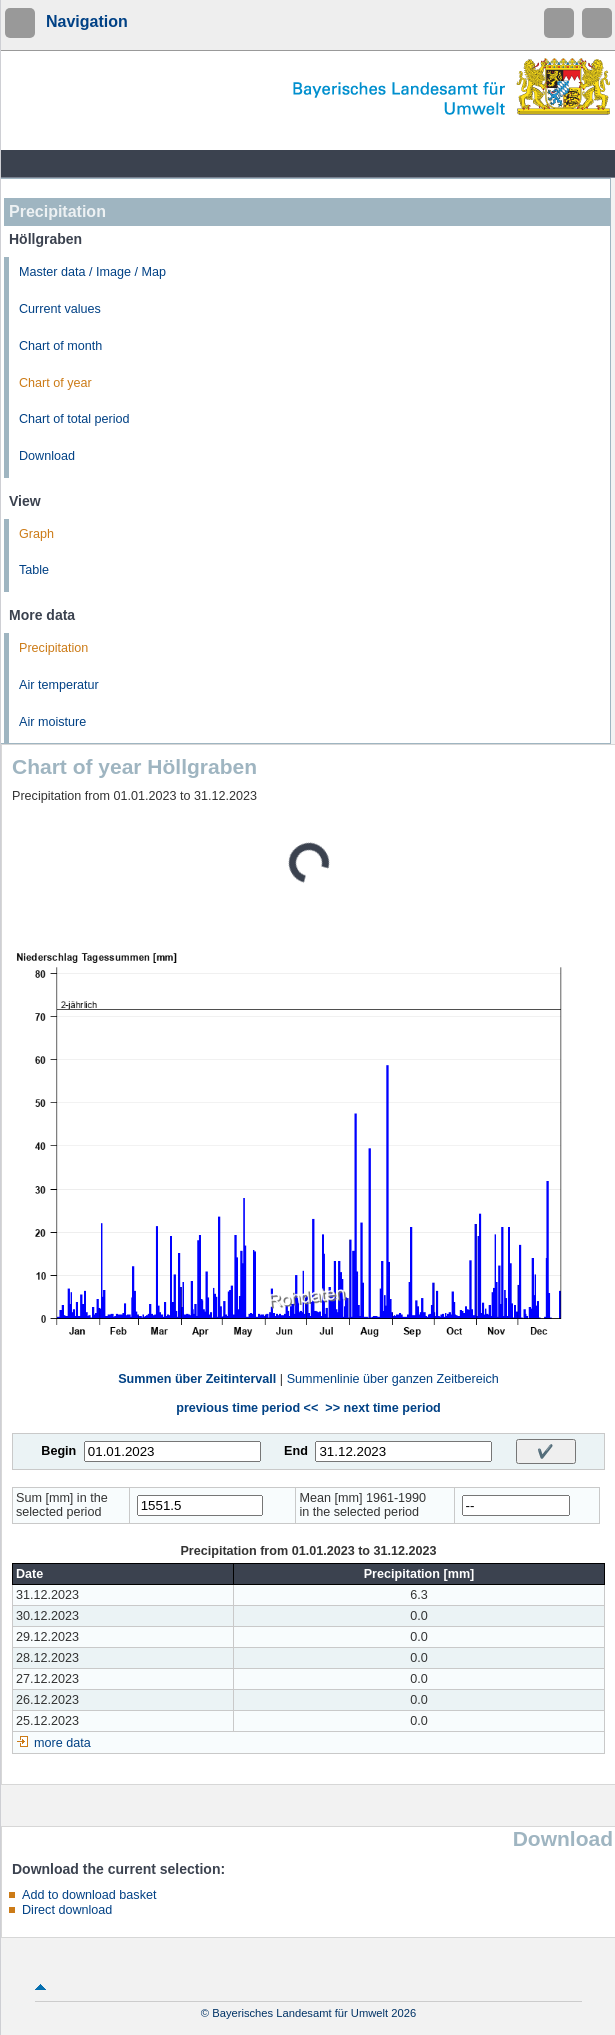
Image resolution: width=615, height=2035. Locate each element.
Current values (60, 309)
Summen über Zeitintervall (197, 1379)
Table (34, 570)
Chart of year (55, 383)
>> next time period (382, 1408)
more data (62, 1743)
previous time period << (247, 1408)
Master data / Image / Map (92, 272)
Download (47, 456)
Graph (36, 534)
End (296, 1451)
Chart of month (60, 346)
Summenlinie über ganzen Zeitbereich (393, 1379)
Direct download (67, 1910)
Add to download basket (89, 1895)
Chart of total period (74, 419)
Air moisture (52, 722)
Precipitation (53, 648)
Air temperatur (59, 685)
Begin (58, 1451)
